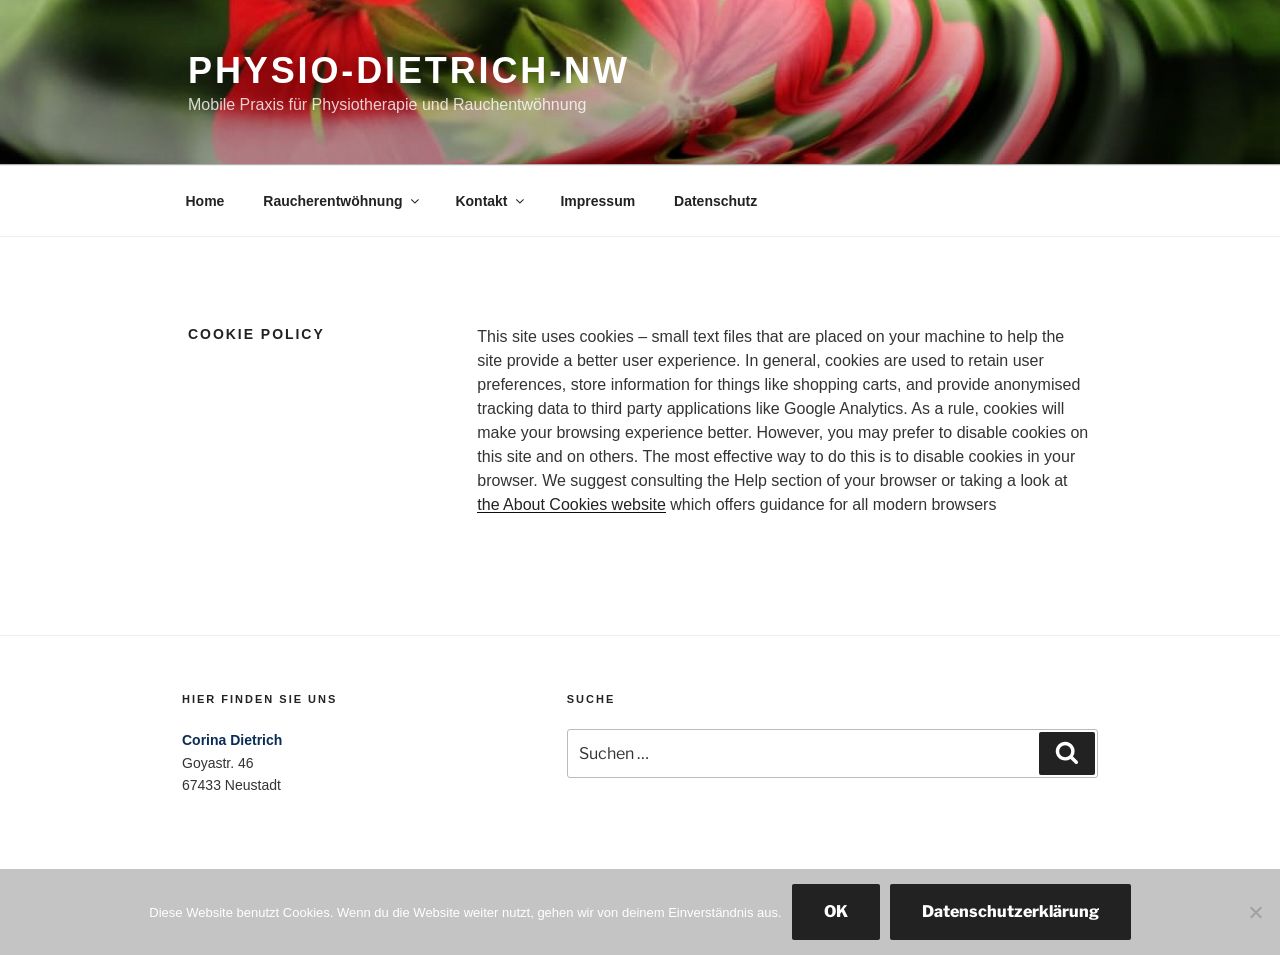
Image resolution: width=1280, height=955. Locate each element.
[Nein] (1255, 912)
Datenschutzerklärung (1010, 911)
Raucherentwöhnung (342, 201)
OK (836, 911)
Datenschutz (715, 201)
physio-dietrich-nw (409, 70)
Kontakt (490, 201)
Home (205, 201)
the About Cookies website (571, 504)
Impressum (597, 201)
